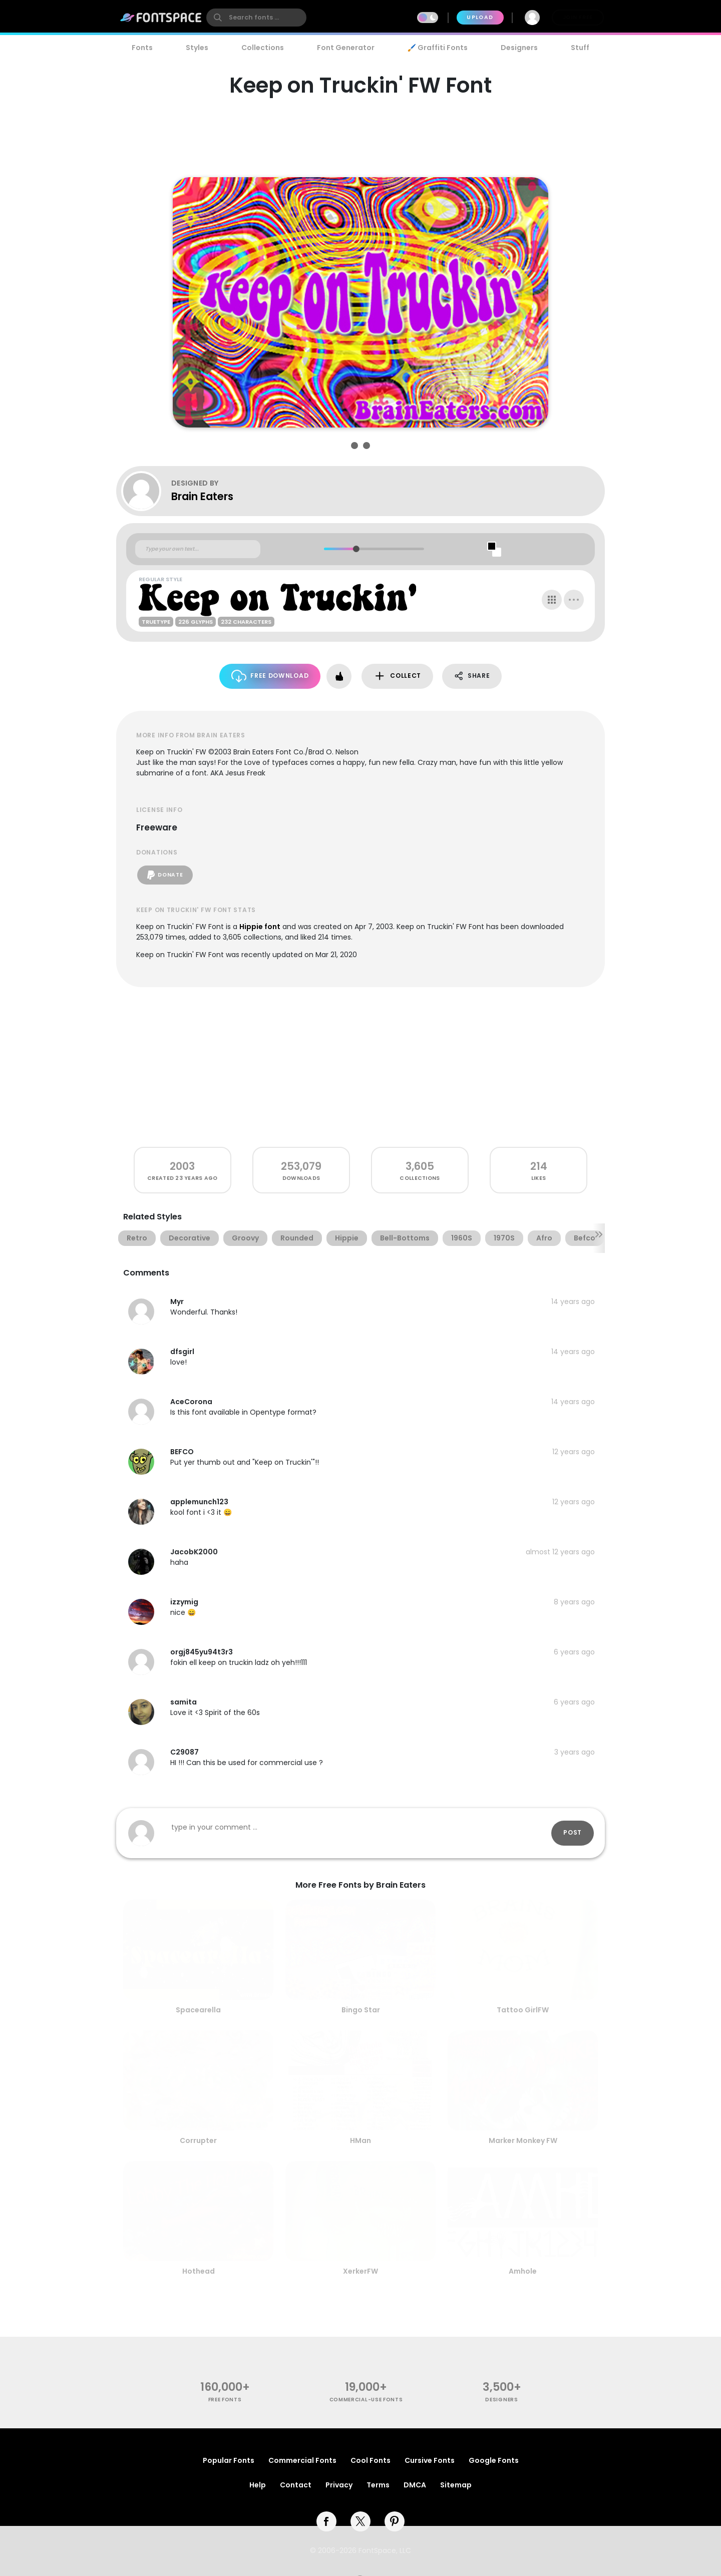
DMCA (415, 2485)
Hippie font (259, 927)
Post (572, 1832)
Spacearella (198, 2010)
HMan (360, 2140)
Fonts (142, 48)
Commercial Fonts (302, 2460)
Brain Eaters (202, 496)
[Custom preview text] (197, 549)
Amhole (523, 2271)
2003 (182, 1166)
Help (257, 2485)
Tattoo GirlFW (523, 2010)
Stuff (580, 48)
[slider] (355, 549)
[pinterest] (395, 2521)
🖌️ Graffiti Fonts (438, 48)
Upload (480, 17)
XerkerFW (360, 2271)
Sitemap (456, 2485)
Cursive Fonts (430, 2460)
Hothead (198, 2271)
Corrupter (198, 2140)
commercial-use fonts (366, 2399)
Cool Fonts (370, 2460)
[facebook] (326, 2521)
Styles (197, 48)
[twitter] (360, 2521)
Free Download (270, 676)
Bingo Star (360, 2010)
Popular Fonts (228, 2460)
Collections (262, 48)
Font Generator (346, 48)
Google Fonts (494, 2460)
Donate (165, 875)
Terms (378, 2485)
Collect (397, 676)
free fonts (225, 2399)
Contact (295, 2485)
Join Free (578, 17)
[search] (256, 18)
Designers (519, 48)
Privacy (338, 2485)
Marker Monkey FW (523, 2140)
